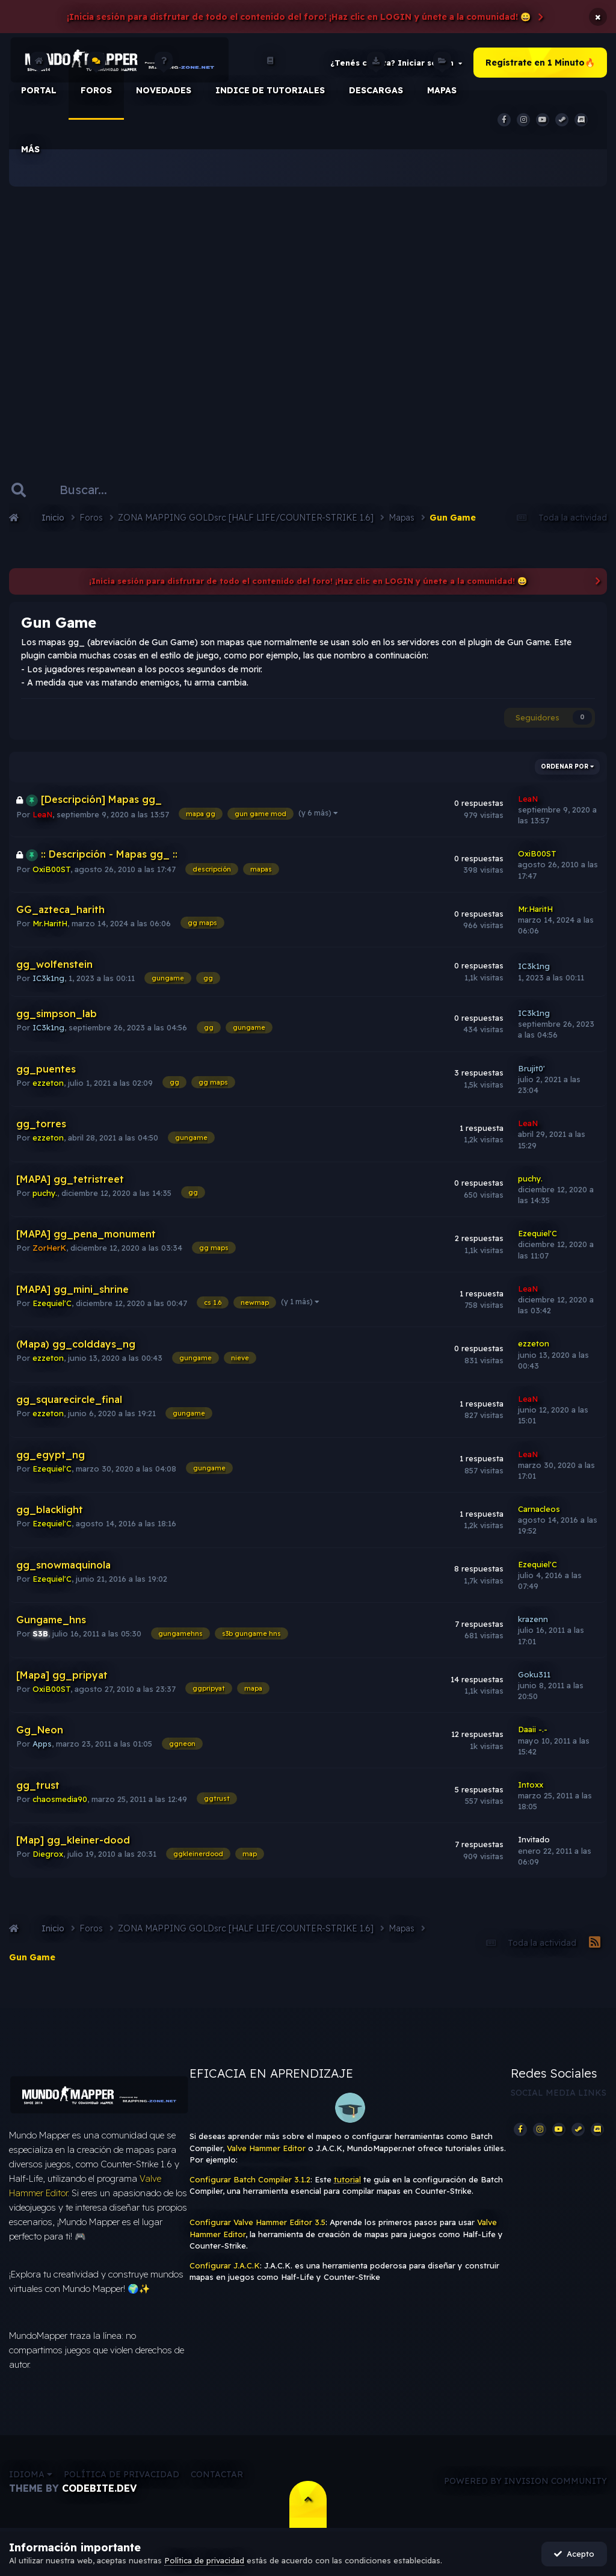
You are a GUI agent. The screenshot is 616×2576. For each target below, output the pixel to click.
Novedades (163, 78)
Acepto (574, 2554)
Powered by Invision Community (525, 2480)
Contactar (217, 2474)
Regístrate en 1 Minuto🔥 (540, 62)
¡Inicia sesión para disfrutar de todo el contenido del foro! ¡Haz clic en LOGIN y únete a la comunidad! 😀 (299, 16)
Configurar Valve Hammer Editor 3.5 (257, 2222)
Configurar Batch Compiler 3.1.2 (249, 2179)
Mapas (442, 78)
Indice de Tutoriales (270, 78)
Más (30, 149)
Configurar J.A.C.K (224, 2265)
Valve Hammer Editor (266, 2148)
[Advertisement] (308, 313)
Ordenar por (567, 766)
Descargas (376, 78)
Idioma (30, 2474)
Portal (39, 78)
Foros (96, 78)
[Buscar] (96, 490)
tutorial (347, 2179)
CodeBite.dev (99, 2488)
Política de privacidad (121, 2474)
